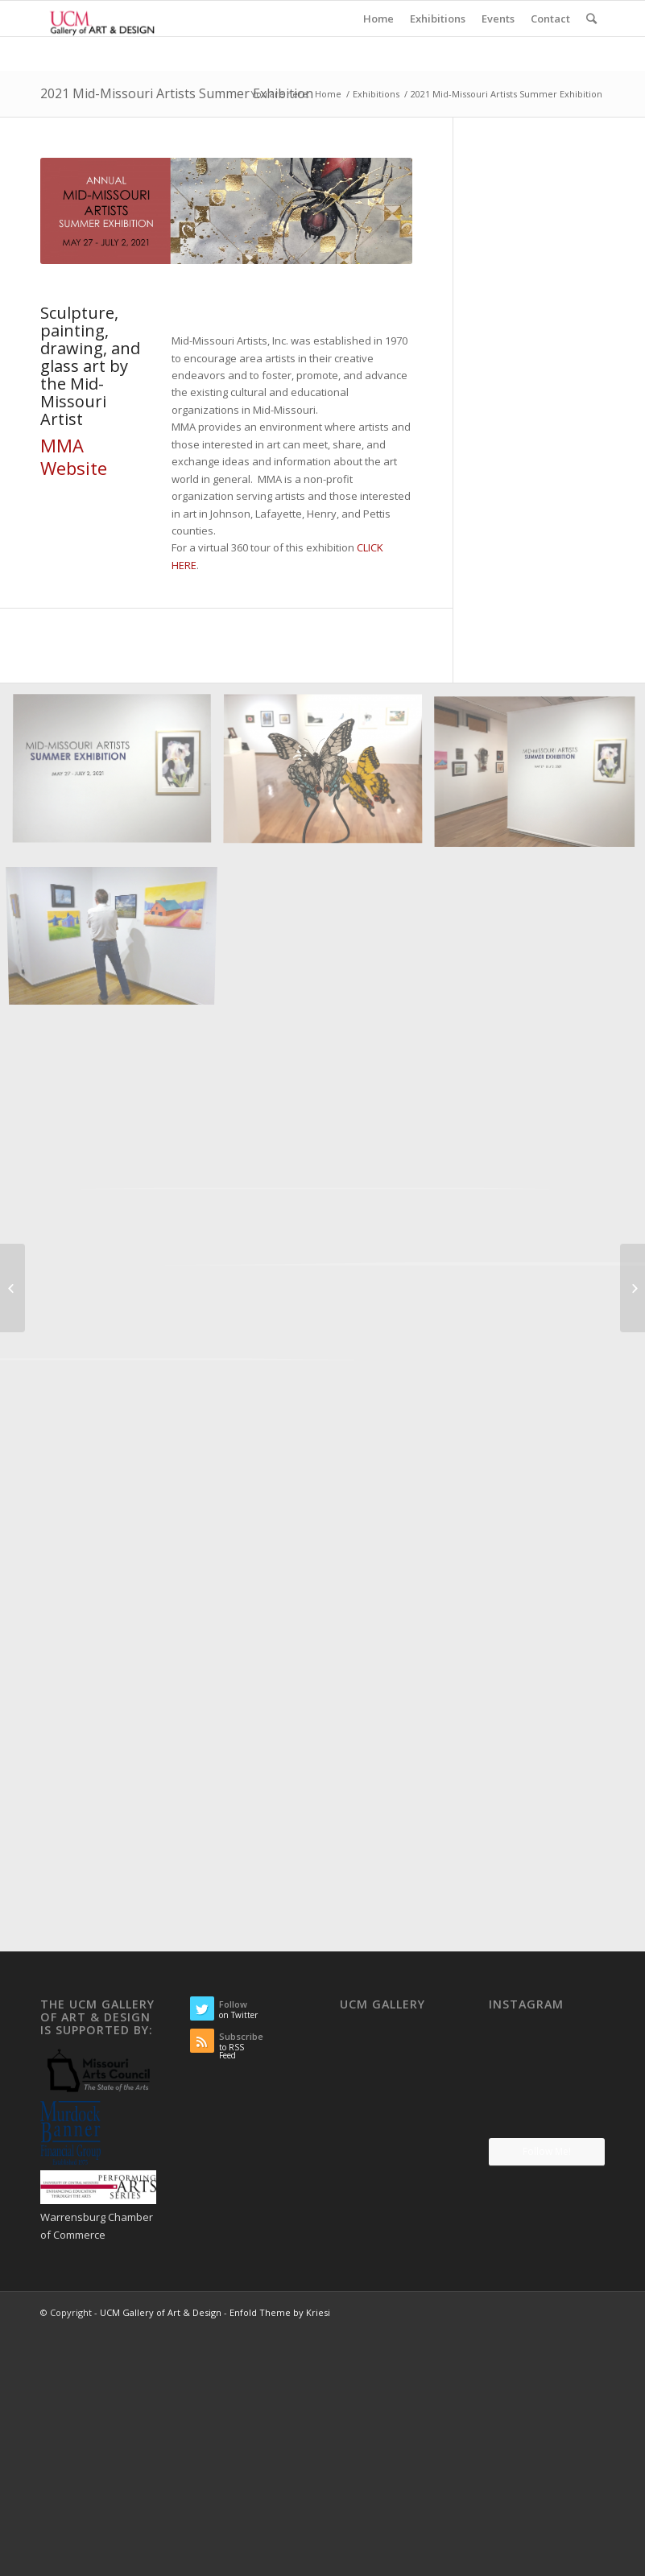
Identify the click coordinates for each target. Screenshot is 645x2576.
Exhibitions (376, 94)
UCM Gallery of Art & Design (160, 2312)
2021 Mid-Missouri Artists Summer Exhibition (176, 93)
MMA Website (73, 457)
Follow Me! (547, 2151)
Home (328, 94)
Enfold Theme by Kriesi (279, 2312)
